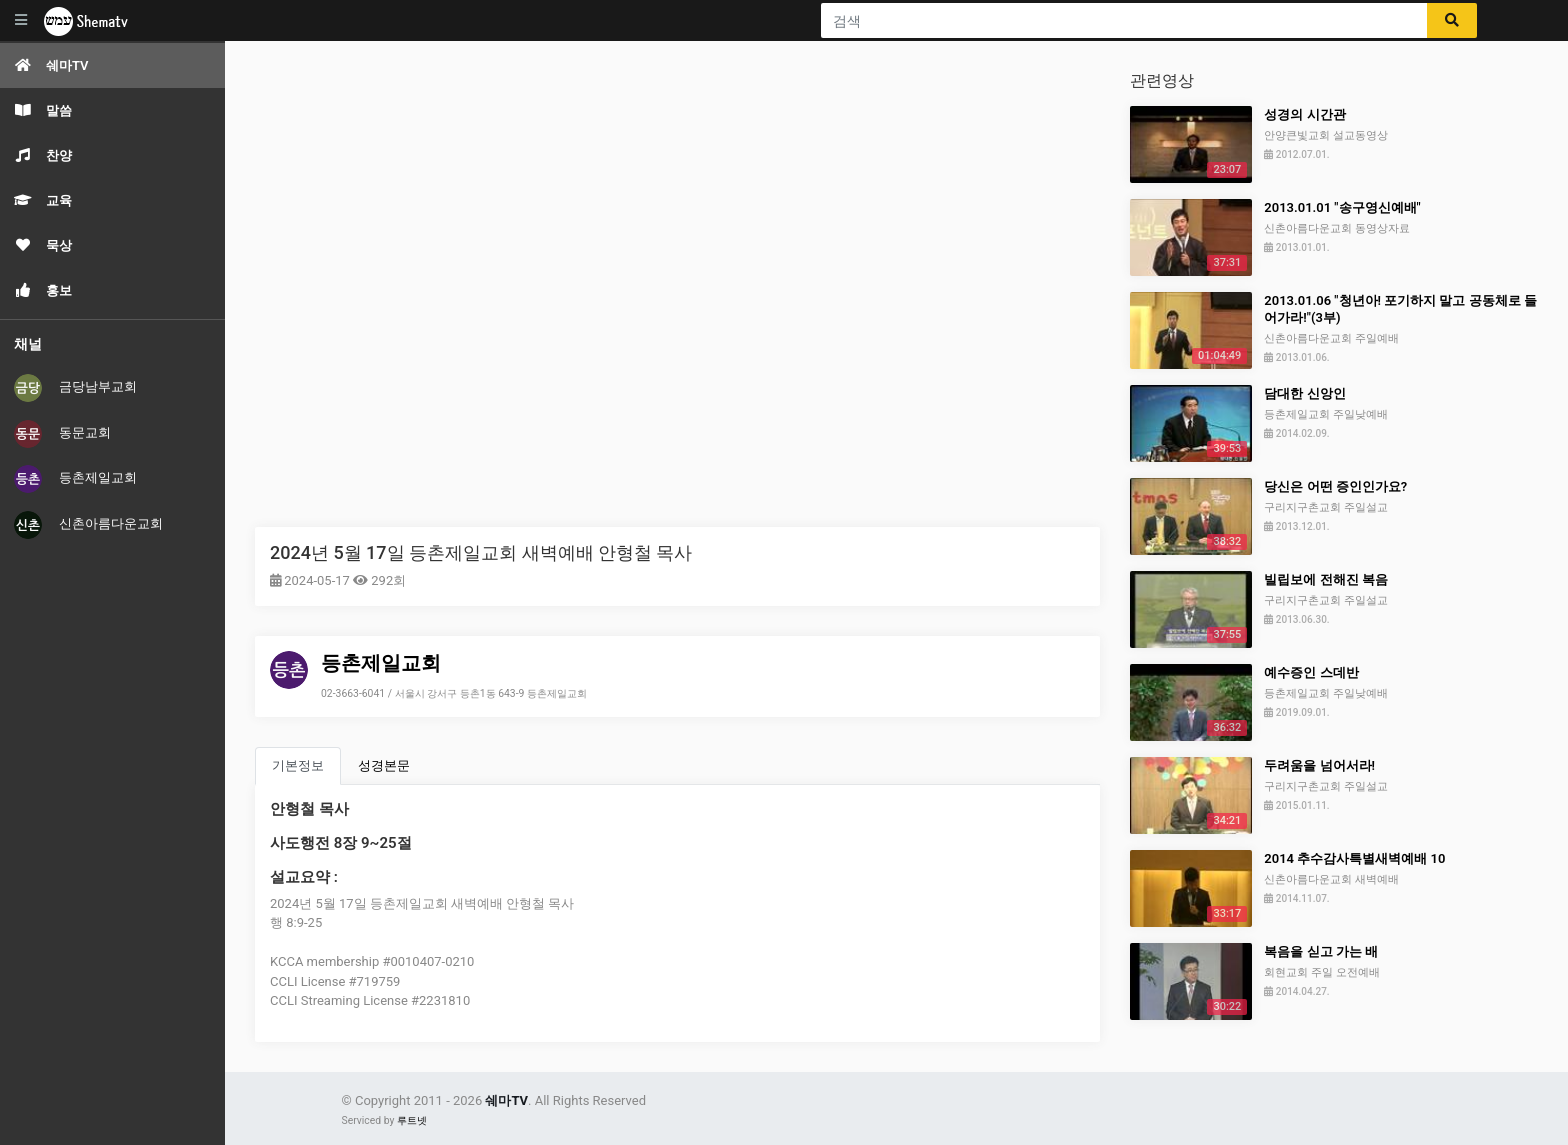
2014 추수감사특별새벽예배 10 (1354, 858)
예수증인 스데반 (1311, 672)
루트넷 (412, 1120)
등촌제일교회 (75, 479)
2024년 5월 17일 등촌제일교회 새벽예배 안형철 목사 (481, 552)
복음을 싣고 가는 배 (1321, 951)
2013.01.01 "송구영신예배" (1342, 207)
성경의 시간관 (1304, 114)
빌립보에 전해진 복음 (1325, 579)
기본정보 (298, 765)
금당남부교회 (75, 388)
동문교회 (62, 434)
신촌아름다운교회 (88, 525)
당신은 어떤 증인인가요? (1335, 486)
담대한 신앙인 (1304, 393)
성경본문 (384, 765)
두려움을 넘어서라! (1319, 765)
